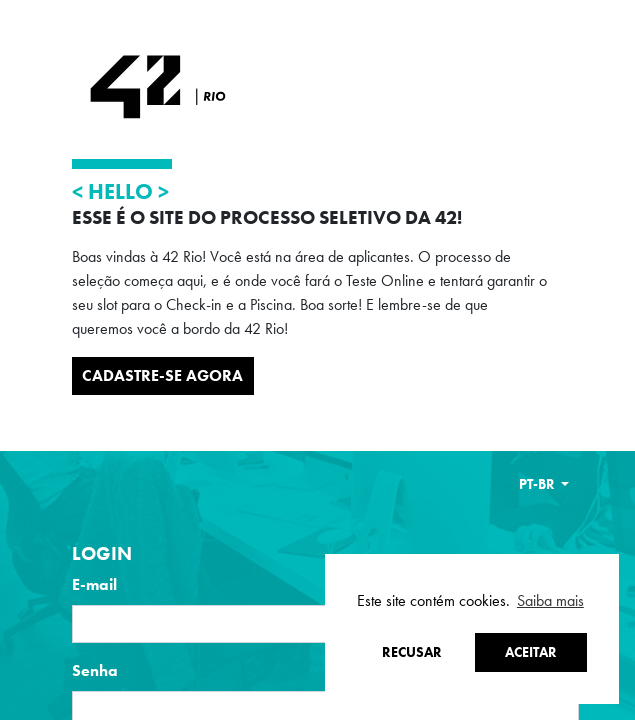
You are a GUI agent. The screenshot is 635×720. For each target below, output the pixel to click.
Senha (95, 670)
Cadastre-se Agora (162, 375)
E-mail (94, 584)
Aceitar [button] (531, 652)
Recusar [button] (412, 652)
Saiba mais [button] (550, 600)
